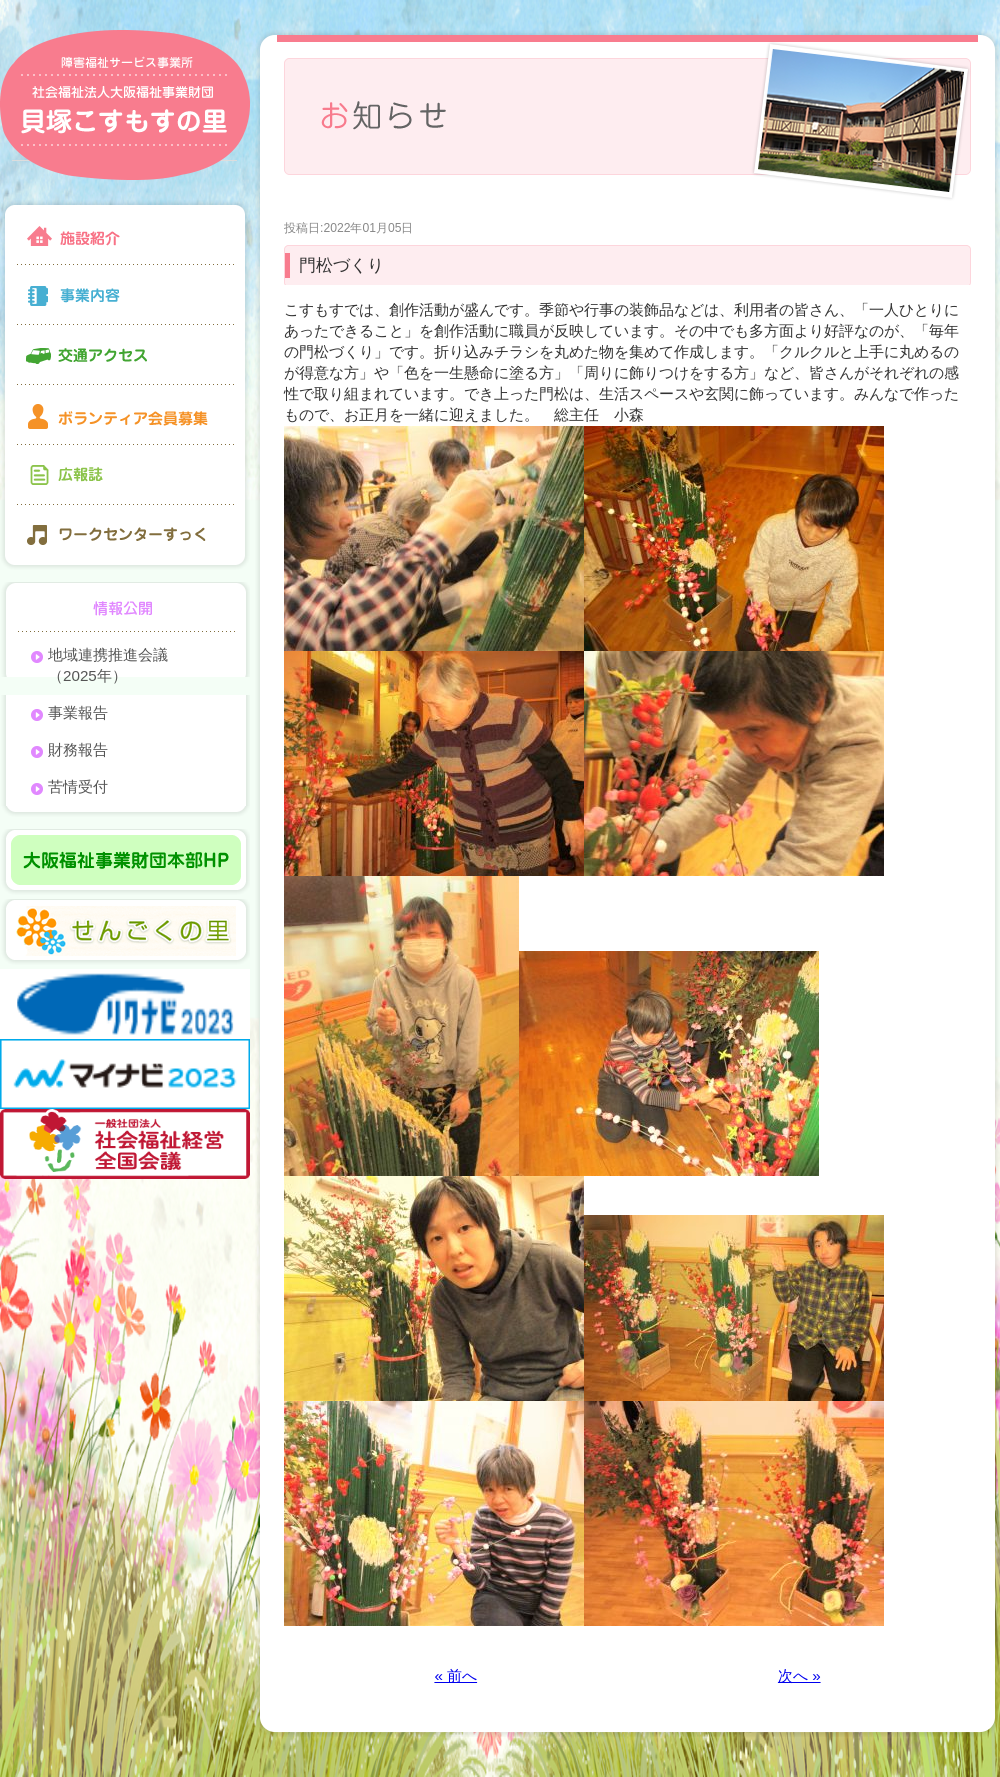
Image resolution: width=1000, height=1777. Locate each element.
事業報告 (78, 712)
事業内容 (125, 295)
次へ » (799, 1675)
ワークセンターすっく (125, 537)
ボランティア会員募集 (125, 415)
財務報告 (78, 749)
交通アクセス (125, 355)
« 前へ (455, 1675)
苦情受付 (78, 786)
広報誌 (125, 475)
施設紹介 (125, 232)
